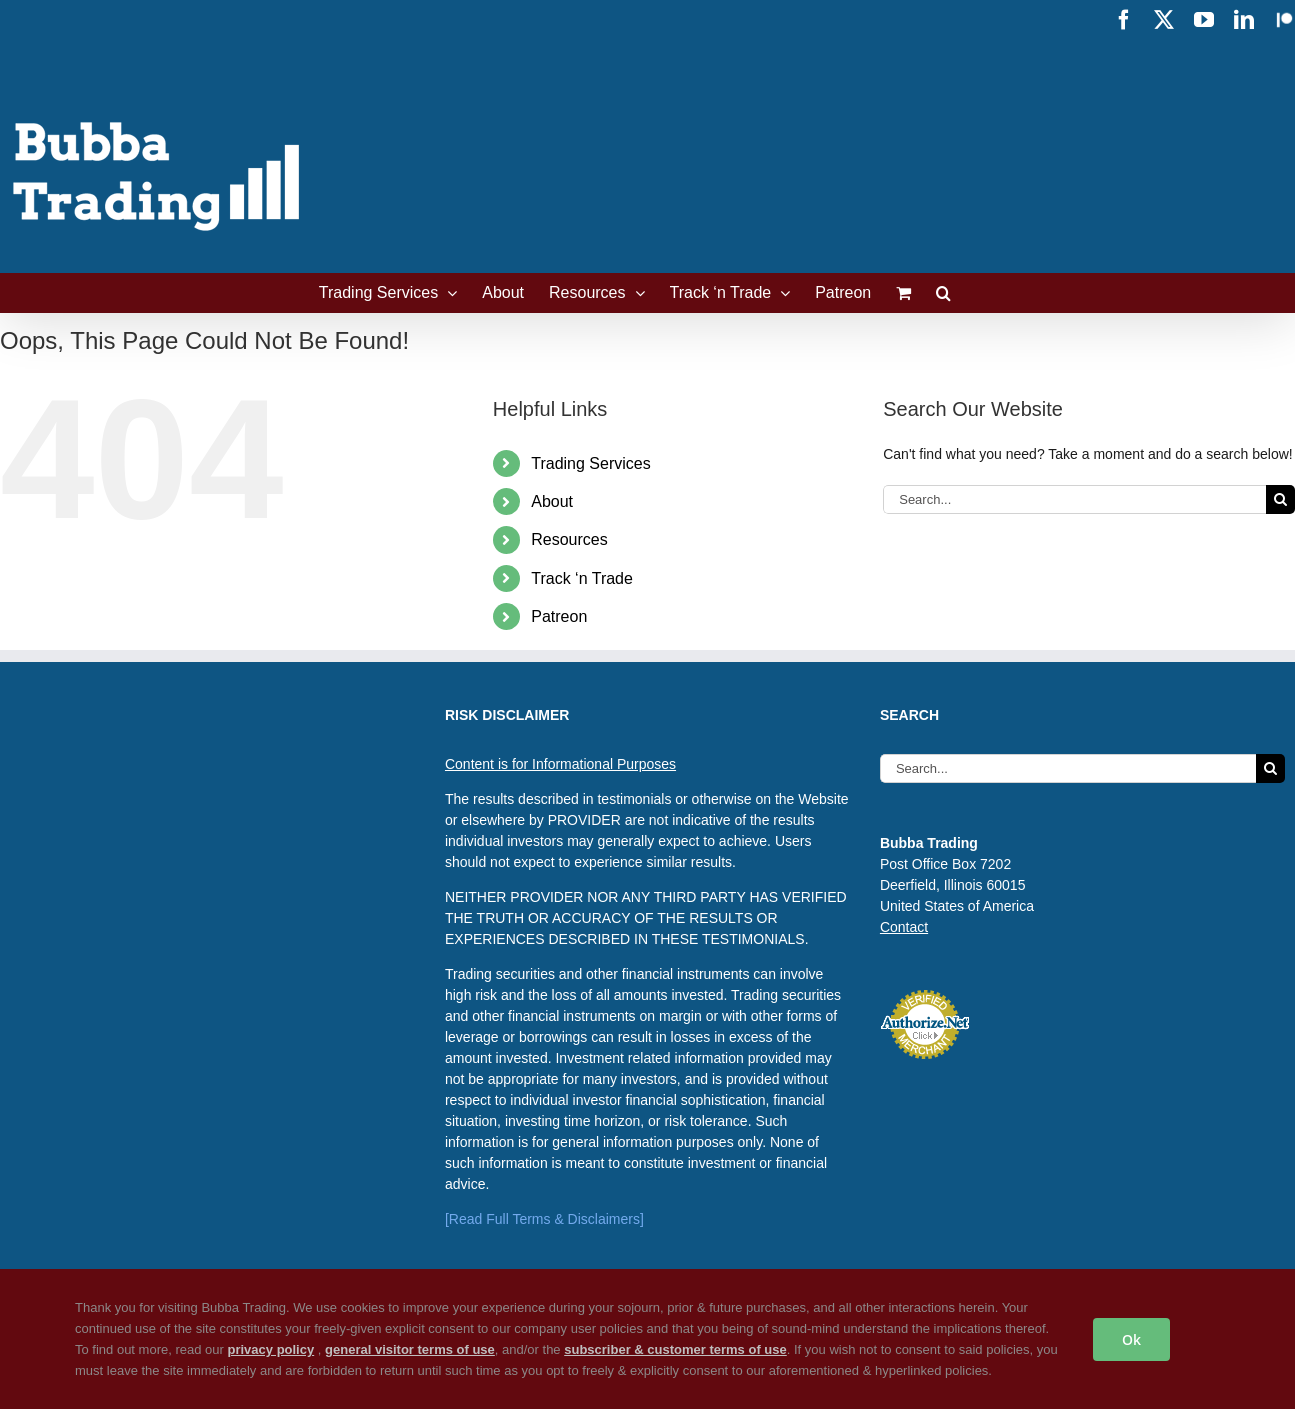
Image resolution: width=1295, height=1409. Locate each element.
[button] (943, 293)
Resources (569, 539)
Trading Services (590, 463)
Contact (904, 927)
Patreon (559, 616)
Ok (1131, 1339)
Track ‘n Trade (582, 578)
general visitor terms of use (410, 1349)
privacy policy (270, 1349)
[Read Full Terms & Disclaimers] (544, 1219)
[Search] (1280, 499)
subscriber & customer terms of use (675, 1349)
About (552, 501)
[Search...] (1074, 499)
